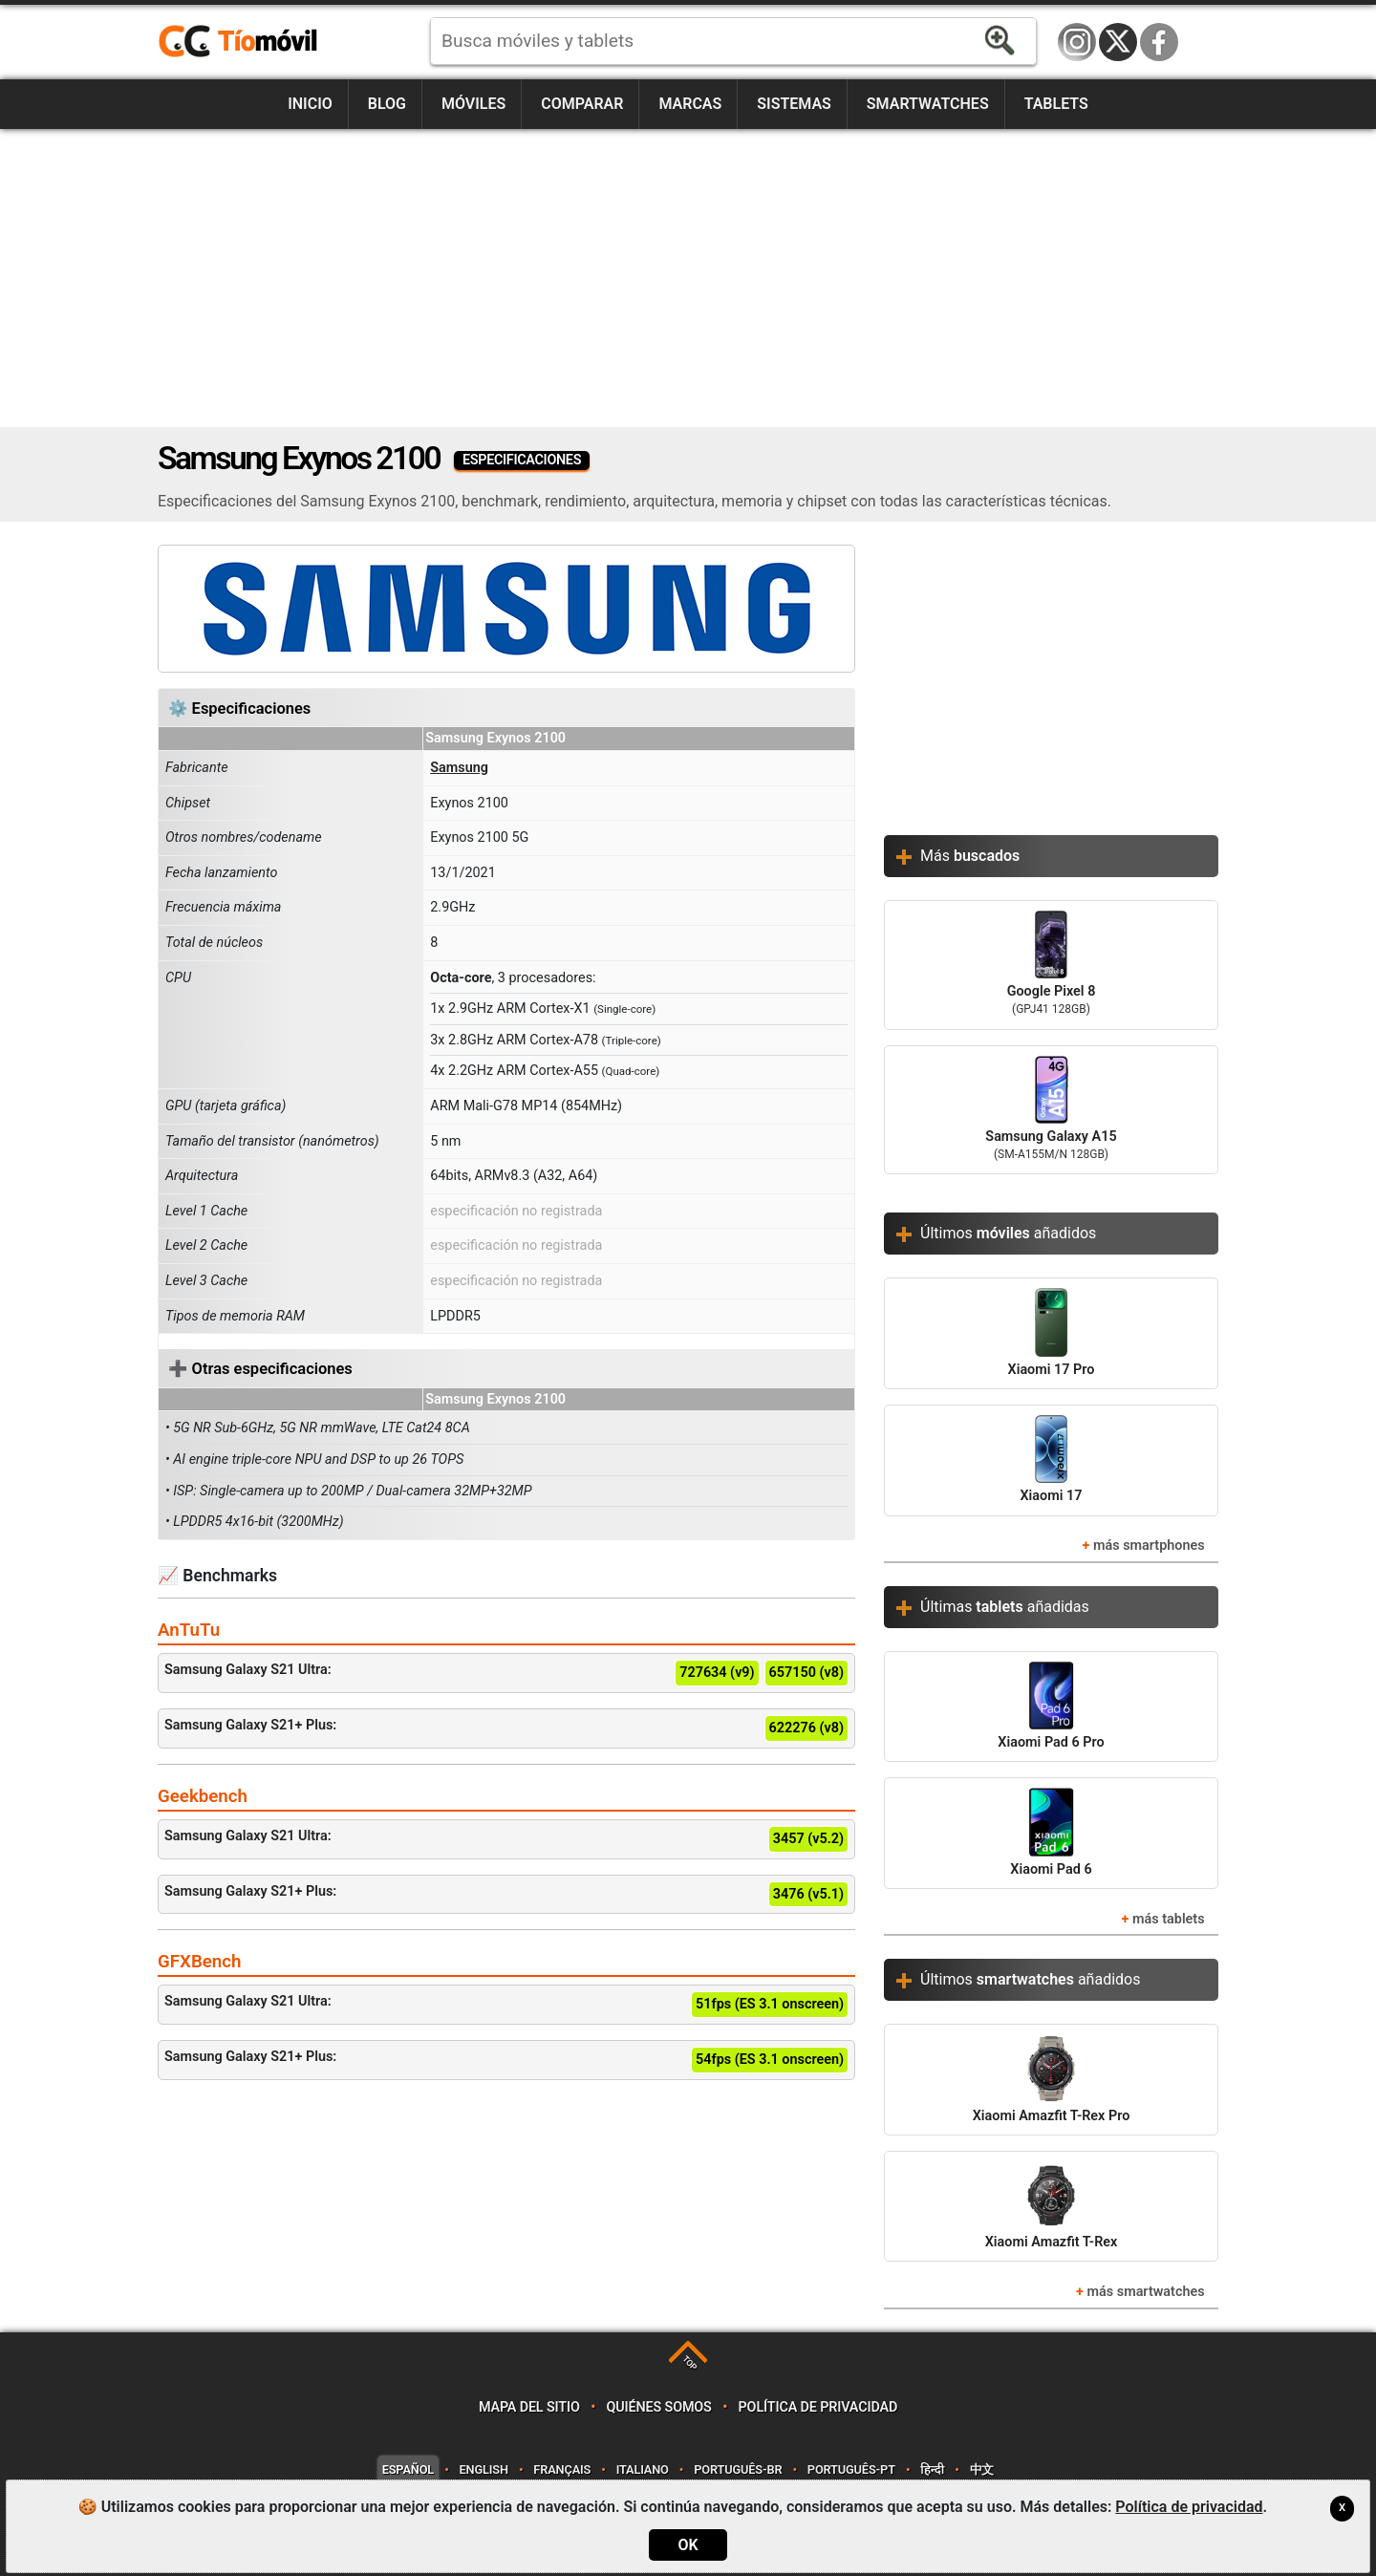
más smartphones (1149, 1545)
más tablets (1168, 1919)
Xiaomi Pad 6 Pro (1051, 1706)
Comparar (582, 104)
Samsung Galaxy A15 (1051, 1110)
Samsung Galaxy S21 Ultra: (506, 1673)
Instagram (1077, 42)
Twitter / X (1118, 42)
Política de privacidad (818, 2407)
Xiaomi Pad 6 (1050, 1832)
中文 (982, 2469)
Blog (387, 104)
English (484, 2469)
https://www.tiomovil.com (266, 42)
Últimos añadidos (1008, 1233)
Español (408, 2469)
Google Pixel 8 (1051, 965)
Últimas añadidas (1004, 1607)
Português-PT (851, 2469)
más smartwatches (1146, 2292)
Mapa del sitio (529, 2407)
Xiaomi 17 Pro (1051, 1332)
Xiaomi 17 (1052, 1459)
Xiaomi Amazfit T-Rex (1051, 2205)
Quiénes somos (659, 2407)
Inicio (310, 104)
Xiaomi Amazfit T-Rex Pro (1051, 2078)
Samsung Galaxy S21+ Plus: (506, 1728)
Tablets (1056, 104)
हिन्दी (932, 2469)
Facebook (1159, 42)
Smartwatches (928, 104)
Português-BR (738, 2469)
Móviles (473, 104)
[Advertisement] (688, 278)
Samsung (459, 768)
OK (687, 2545)
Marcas (689, 104)
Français (562, 2469)
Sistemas (794, 104)
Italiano (642, 2469)
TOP (689, 2363)
